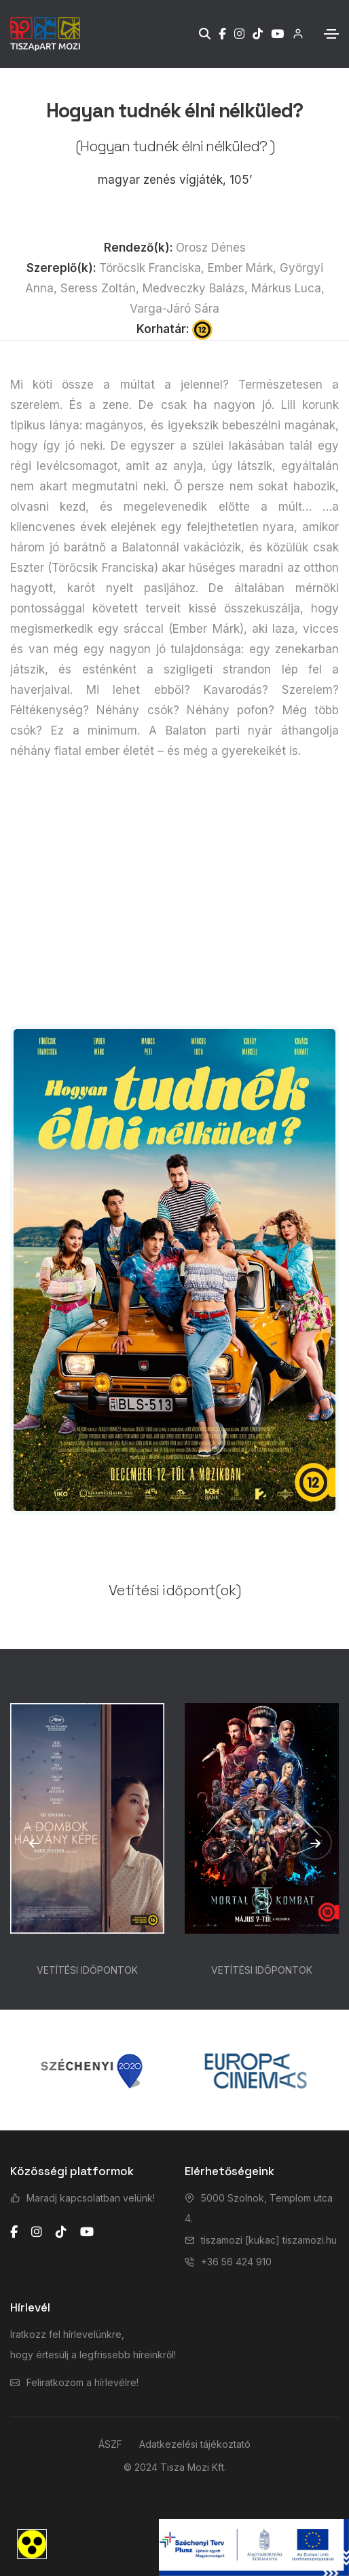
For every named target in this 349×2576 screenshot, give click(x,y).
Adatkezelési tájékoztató (195, 2444)
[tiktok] (61, 2232)
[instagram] (36, 2232)
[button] (34, 1843)
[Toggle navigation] (331, 34)
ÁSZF (110, 2444)
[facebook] (14, 2232)
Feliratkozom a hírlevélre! (82, 2382)
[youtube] (87, 2232)
